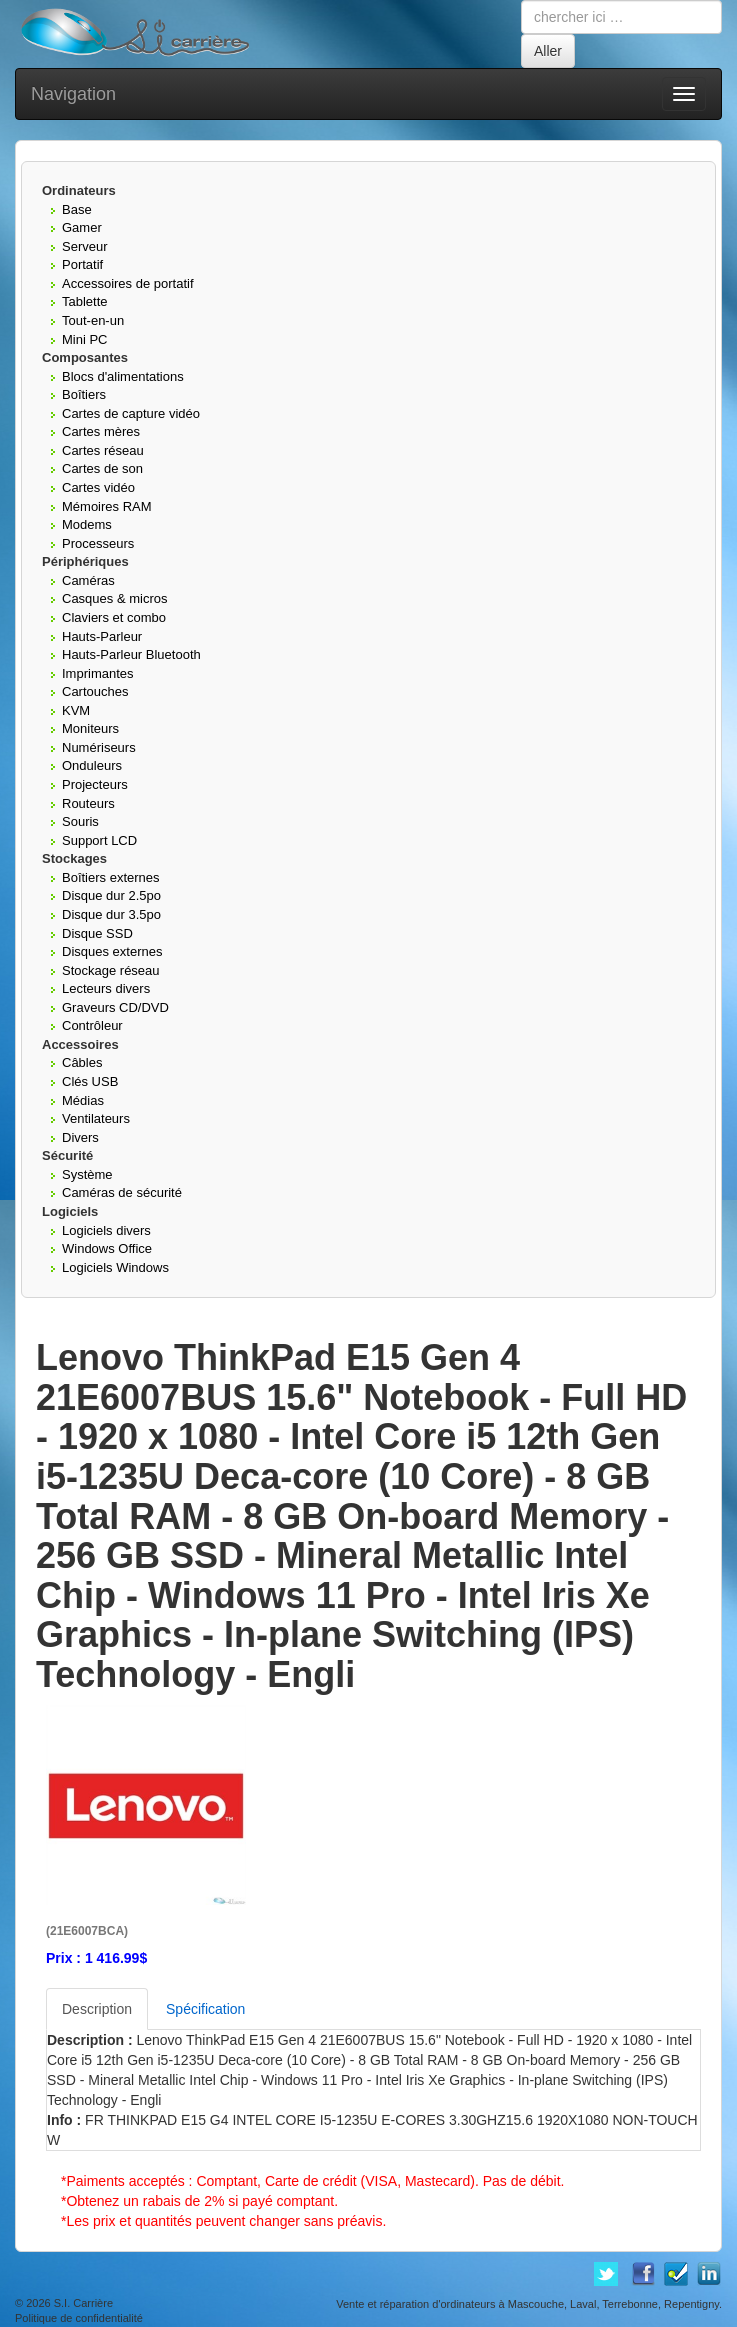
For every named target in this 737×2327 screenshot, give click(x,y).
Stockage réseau (111, 970)
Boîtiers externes (111, 877)
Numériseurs (99, 747)
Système (87, 1174)
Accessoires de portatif (128, 283)
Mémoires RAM (107, 506)
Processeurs (98, 543)
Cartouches (95, 691)
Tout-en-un (93, 320)
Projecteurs (95, 784)
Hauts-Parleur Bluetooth (131, 654)
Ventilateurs (96, 1118)
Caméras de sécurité (122, 1192)
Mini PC (85, 339)
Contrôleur (92, 1025)
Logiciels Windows (115, 1267)
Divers (80, 1137)
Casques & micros (114, 598)
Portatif (82, 264)
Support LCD (99, 840)
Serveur (85, 246)
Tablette (85, 301)
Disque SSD (97, 933)
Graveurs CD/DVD (115, 1007)
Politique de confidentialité (79, 2318)
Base (77, 209)
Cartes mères (101, 431)
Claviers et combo (114, 617)
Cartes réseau (103, 450)
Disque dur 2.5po (111, 895)
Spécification (205, 2009)
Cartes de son (102, 468)
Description (97, 2009)
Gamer (82, 227)
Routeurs (88, 803)
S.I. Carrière (83, 2303)
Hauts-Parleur (102, 636)
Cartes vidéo (98, 487)
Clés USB (90, 1081)
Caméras (88, 580)
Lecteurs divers (106, 988)
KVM (76, 710)
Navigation (73, 94)
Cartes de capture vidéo (131, 413)
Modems (87, 524)
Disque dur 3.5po (111, 914)
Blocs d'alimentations (123, 376)
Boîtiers (84, 394)
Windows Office (107, 1248)
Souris (80, 821)
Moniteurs (90, 728)
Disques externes (112, 951)
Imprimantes (98, 673)
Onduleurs (92, 765)
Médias (83, 1100)
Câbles (82, 1062)
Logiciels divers (106, 1230)
